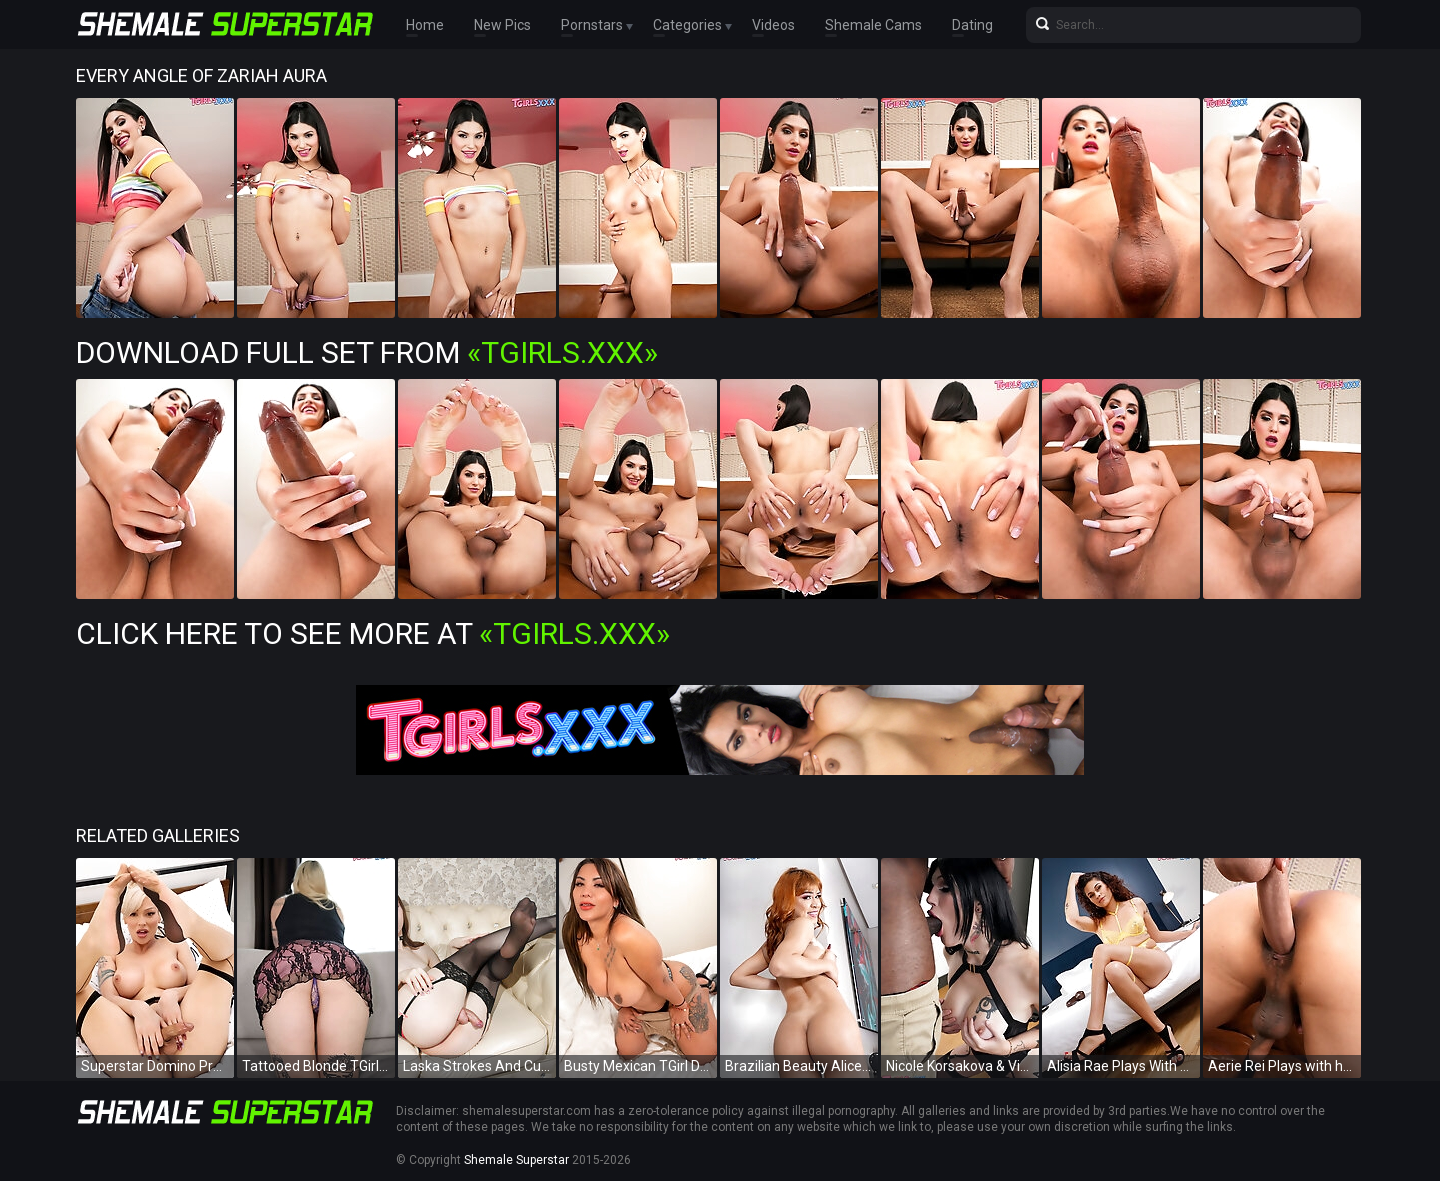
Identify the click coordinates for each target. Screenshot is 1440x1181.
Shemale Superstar (516, 1160)
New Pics (502, 25)
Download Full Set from (367, 352)
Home (425, 25)
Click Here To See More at (373, 633)
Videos (773, 25)
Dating (972, 25)
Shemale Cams (873, 25)
